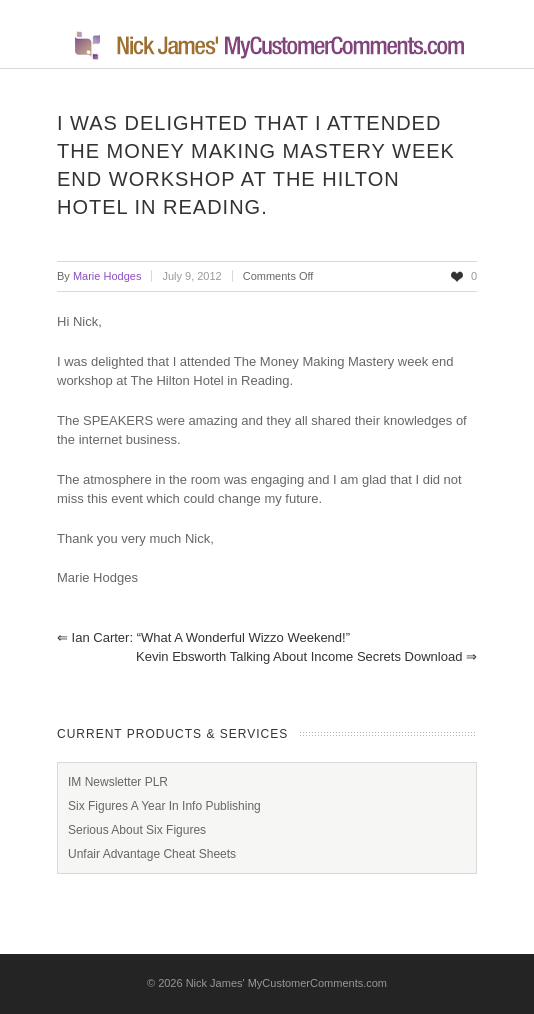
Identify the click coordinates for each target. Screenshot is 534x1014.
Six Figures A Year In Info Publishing (164, 806)
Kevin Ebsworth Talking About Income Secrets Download (306, 656)
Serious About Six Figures (137, 830)
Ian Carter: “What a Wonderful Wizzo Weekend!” (203, 637)
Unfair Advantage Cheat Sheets (152, 854)
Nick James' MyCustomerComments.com (286, 983)
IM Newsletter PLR (118, 782)
